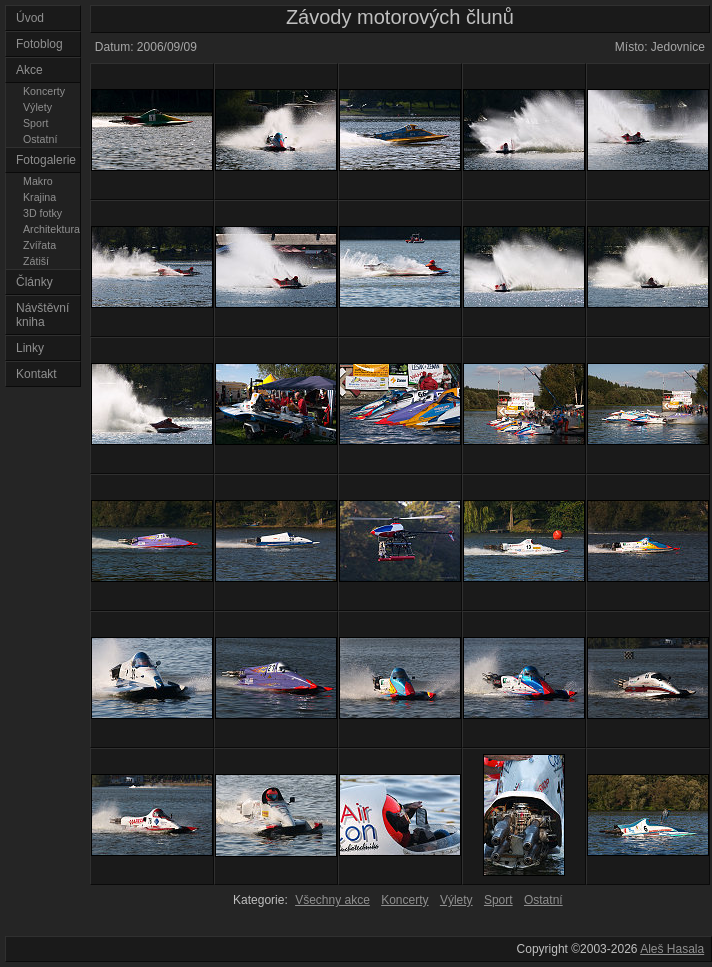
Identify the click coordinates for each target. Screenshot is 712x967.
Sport (35, 123)
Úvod (30, 18)
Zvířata (39, 245)
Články (34, 282)
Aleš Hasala (672, 949)
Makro (38, 181)
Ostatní (40, 139)
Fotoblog (39, 44)
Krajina (39, 197)
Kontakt (36, 374)
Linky (30, 348)
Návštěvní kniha (42, 315)
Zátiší (36, 261)
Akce (29, 70)
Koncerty (44, 91)
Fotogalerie (46, 160)
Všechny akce (332, 900)
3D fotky (42, 213)
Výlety (37, 107)
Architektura (51, 229)
